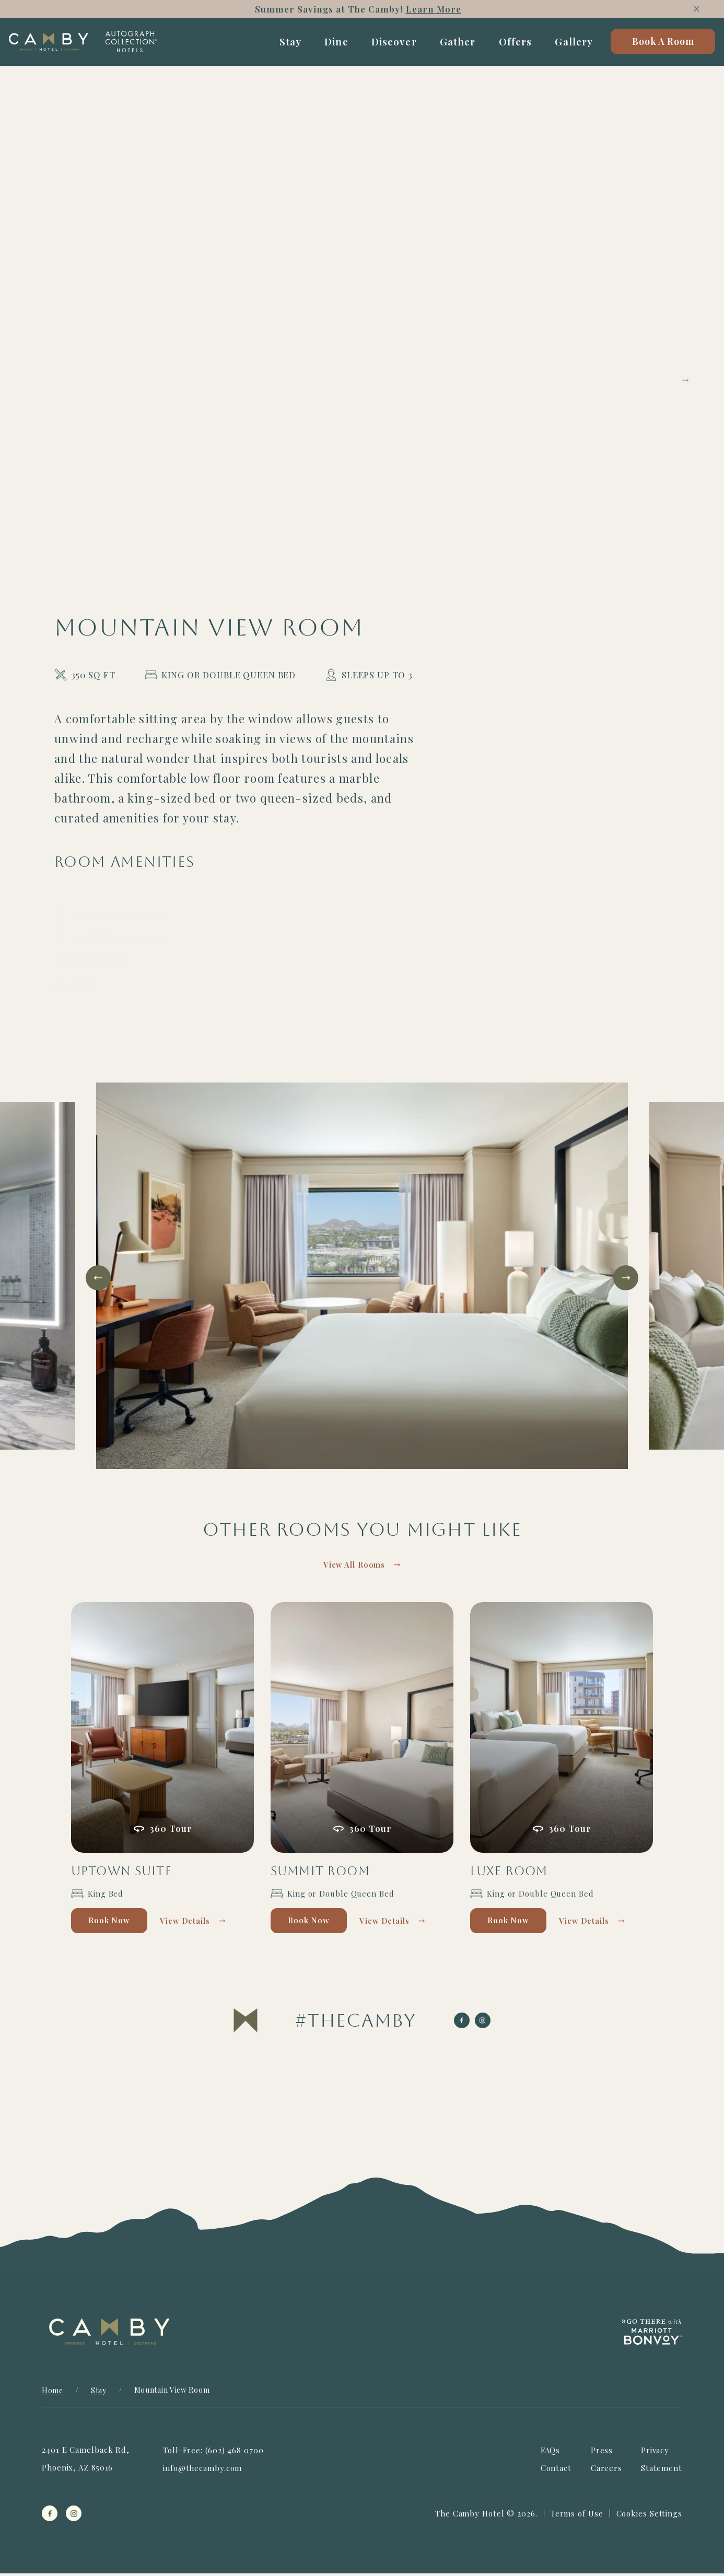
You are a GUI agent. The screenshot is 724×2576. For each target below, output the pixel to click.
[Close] (697, 9)
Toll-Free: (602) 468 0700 (213, 2453)
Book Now (115, 1922)
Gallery (566, 45)
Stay (282, 45)
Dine (329, 45)
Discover (385, 45)
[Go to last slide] (98, 1277)
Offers (507, 45)
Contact (556, 2470)
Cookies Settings (649, 2516)
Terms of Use (577, 2516)
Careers (606, 2470)
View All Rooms (354, 1565)
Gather (449, 45)
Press (602, 2453)
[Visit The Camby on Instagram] (355, 2023)
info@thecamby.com (202, 2470)
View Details (202, 1922)
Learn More (437, 9)
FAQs (550, 2453)
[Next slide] (625, 1277)
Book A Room (655, 45)
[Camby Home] (67, 45)
